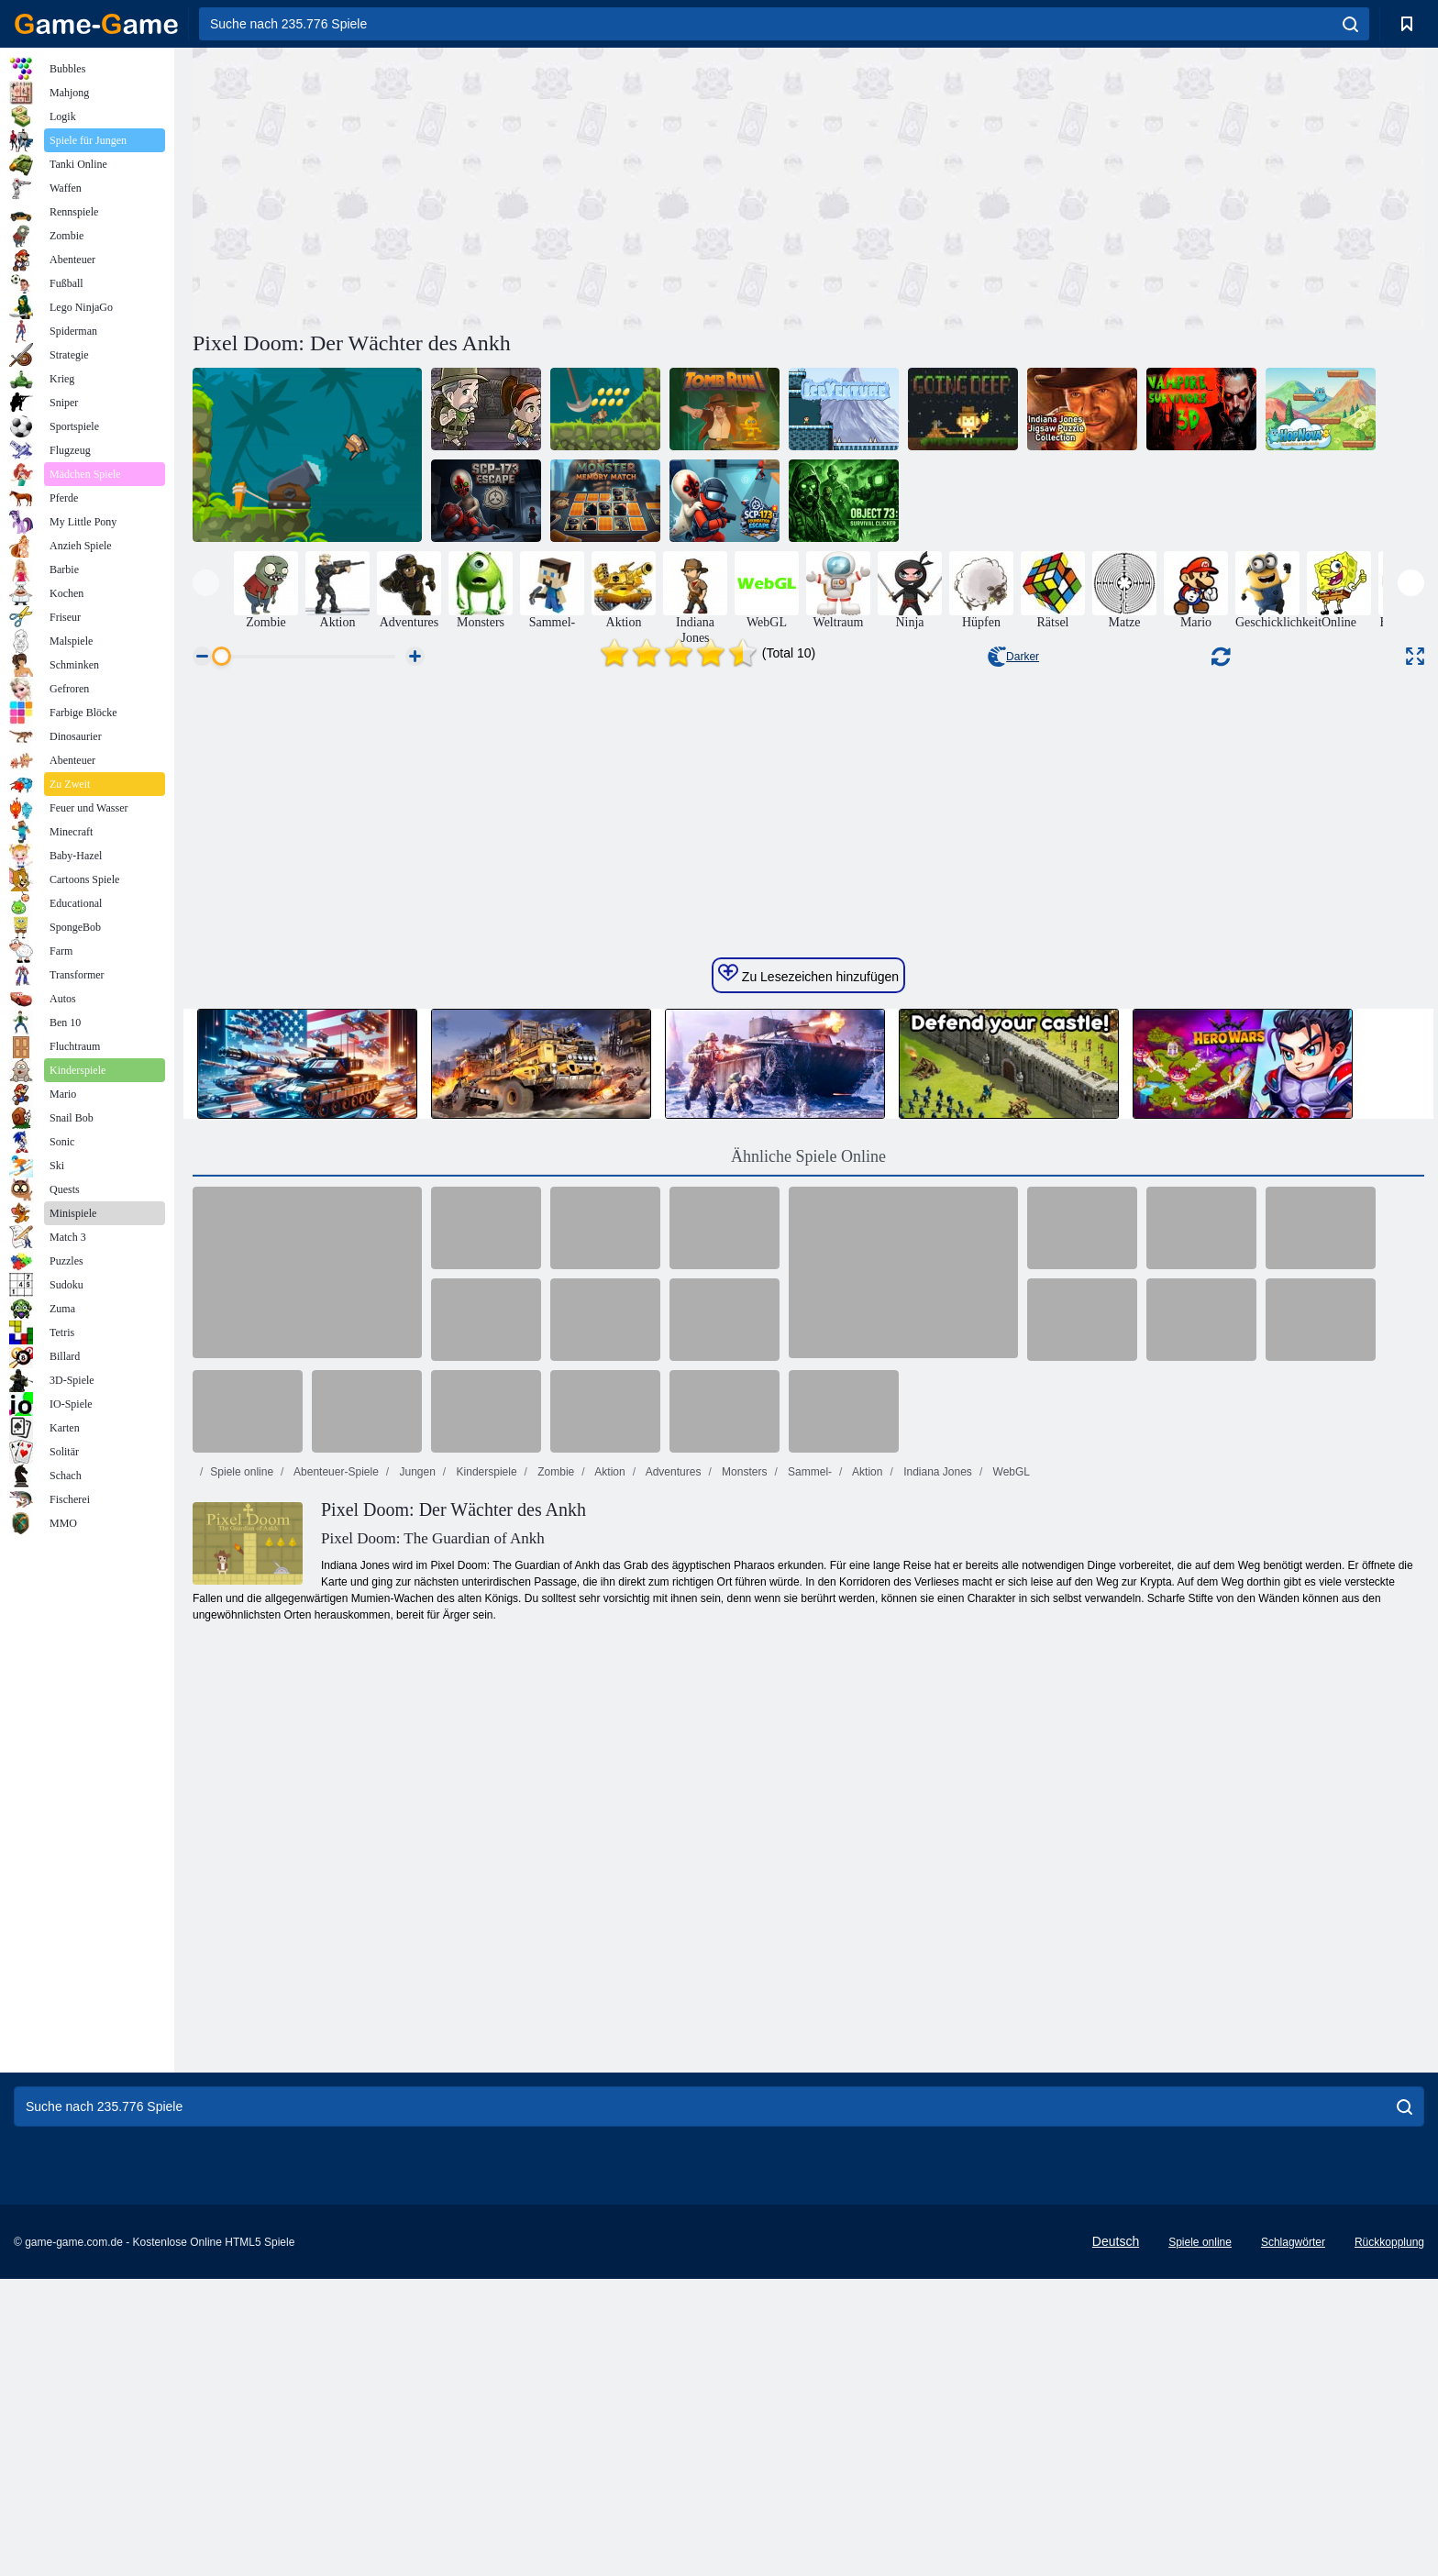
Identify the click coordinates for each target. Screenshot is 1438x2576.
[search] (1350, 23)
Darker (1013, 657)
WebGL (1010, 2033)
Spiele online (241, 2033)
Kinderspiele (484, 2033)
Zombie (554, 2033)
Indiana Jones (936, 2033)
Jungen (416, 2033)
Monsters (743, 2033)
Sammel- (808, 2033)
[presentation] (206, 582)
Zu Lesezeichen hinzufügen (808, 1535)
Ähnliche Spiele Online (808, 1717)
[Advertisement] (501, 186)
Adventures (672, 2033)
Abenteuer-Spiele (334, 2033)
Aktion (608, 2033)
